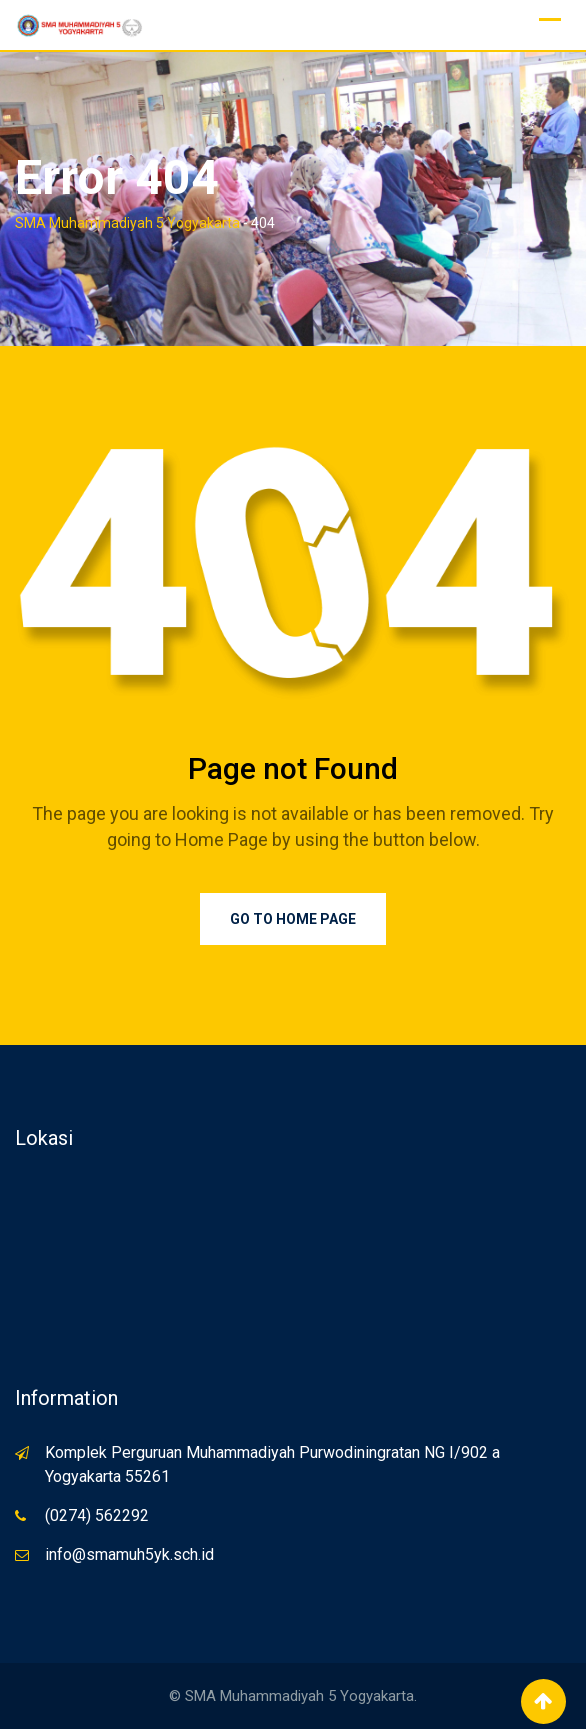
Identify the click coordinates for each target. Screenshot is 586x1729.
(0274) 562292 (97, 1515)
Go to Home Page (293, 919)
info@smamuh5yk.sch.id (129, 1554)
